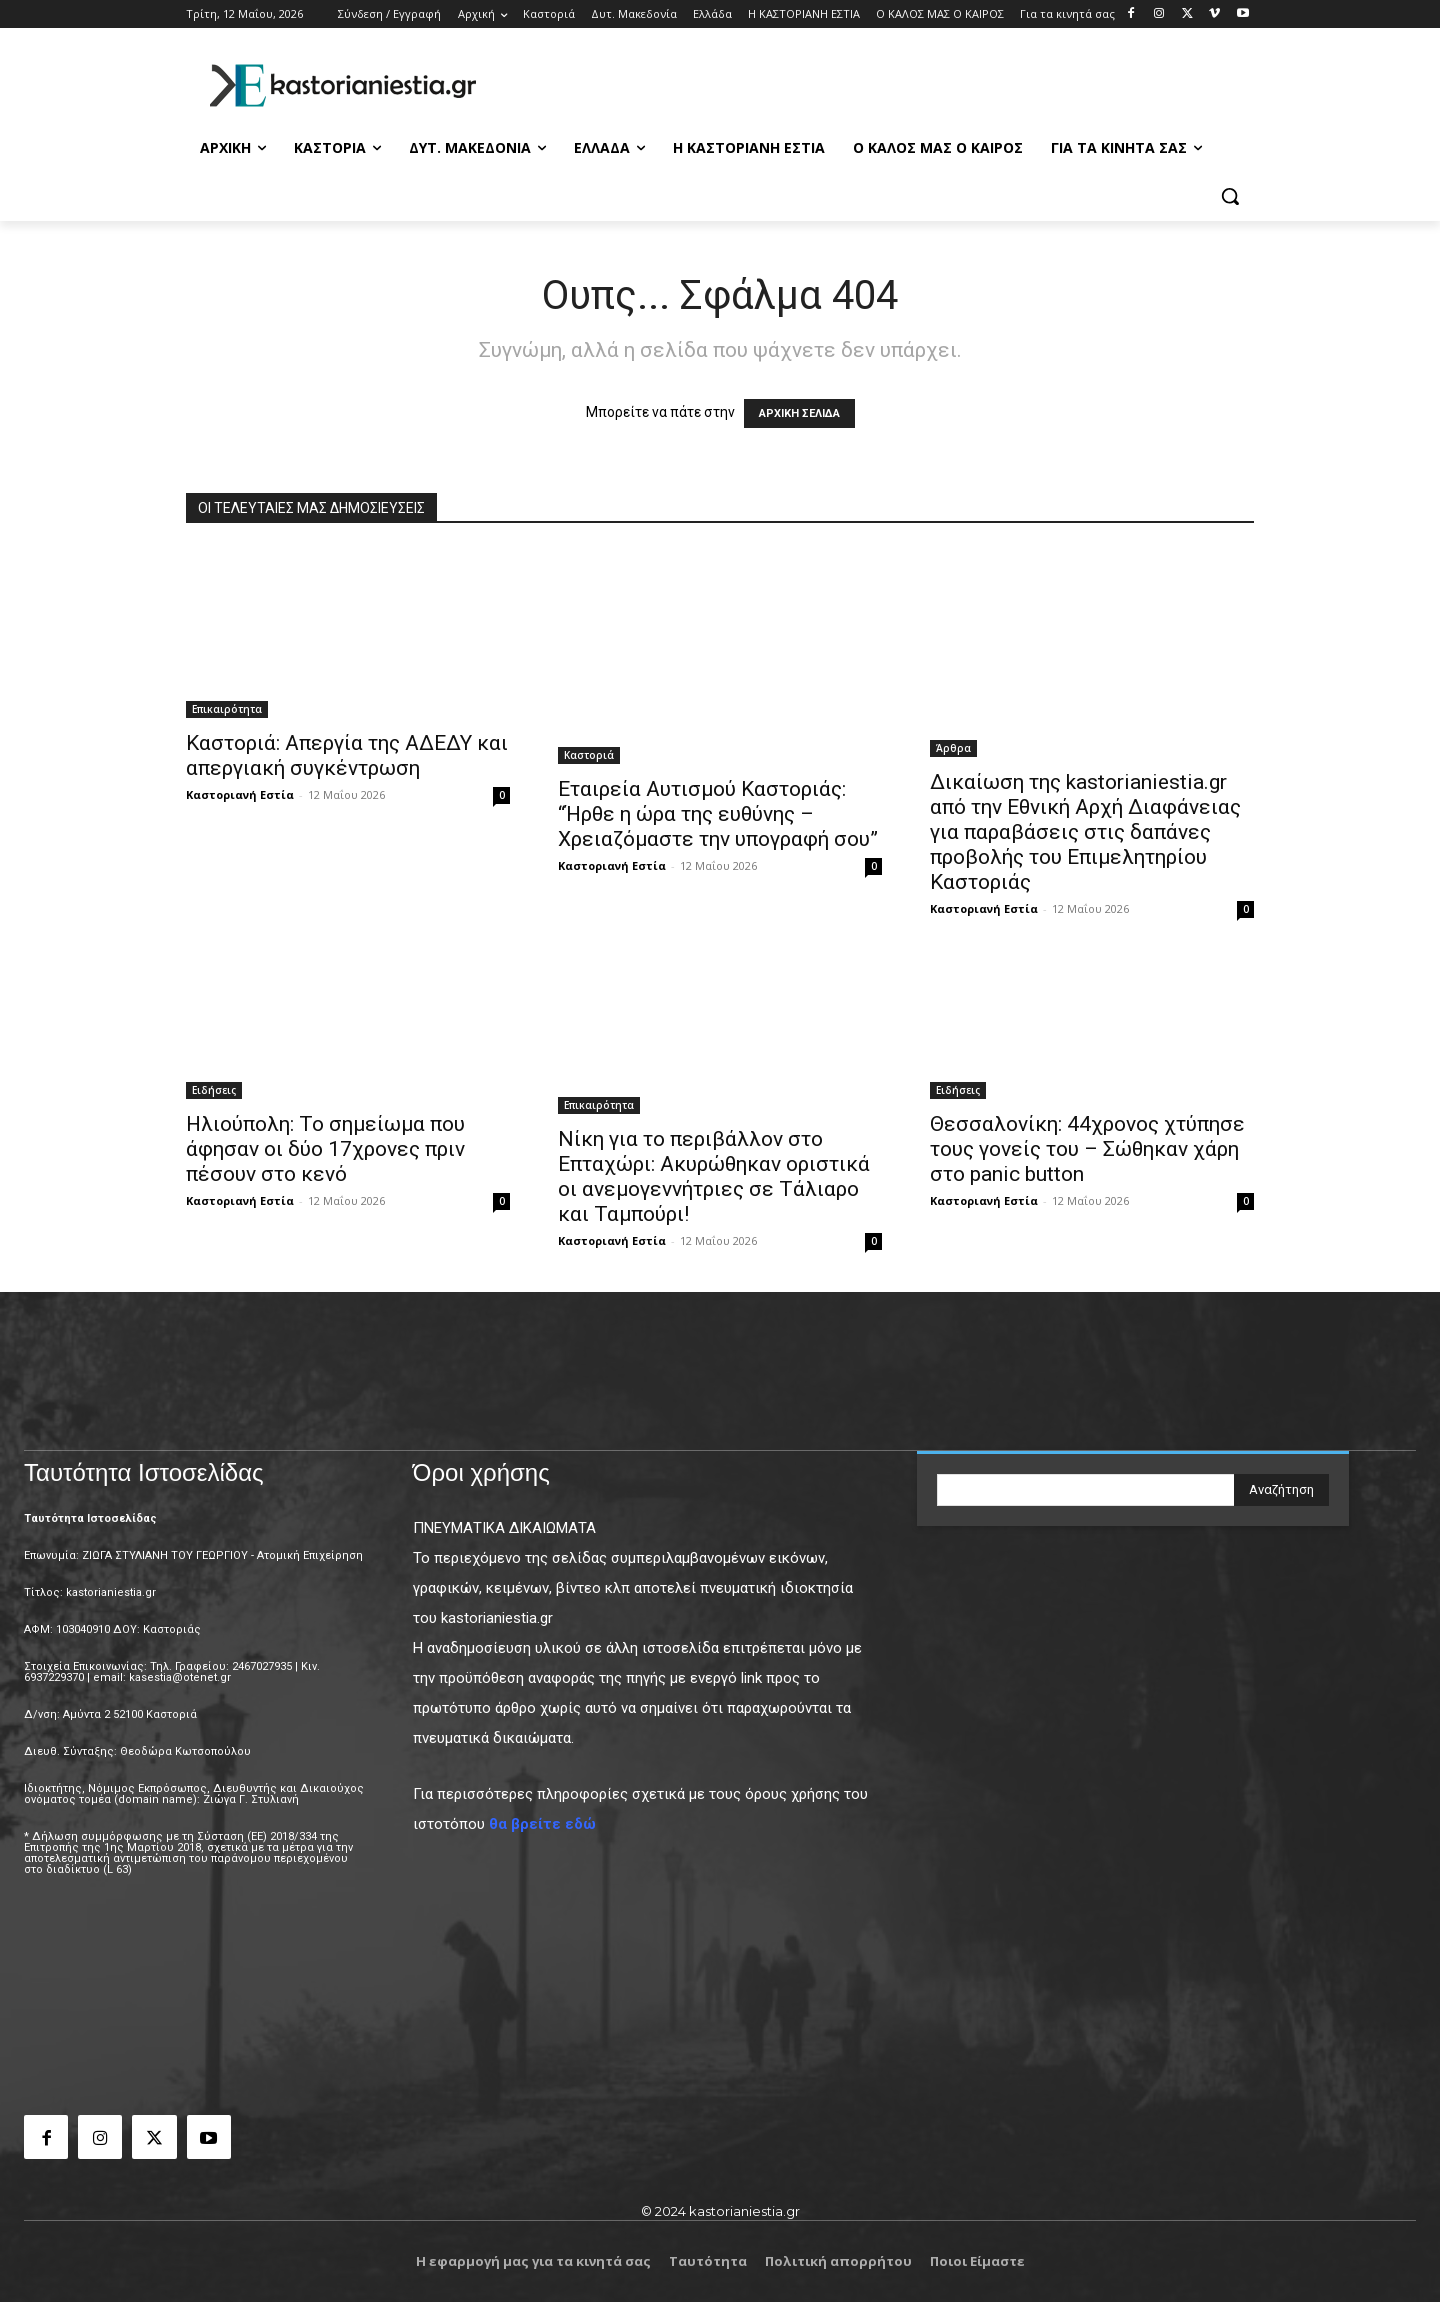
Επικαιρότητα (227, 709)
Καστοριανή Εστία (240, 794)
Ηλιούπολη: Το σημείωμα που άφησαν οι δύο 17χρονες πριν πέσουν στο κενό (325, 1149)
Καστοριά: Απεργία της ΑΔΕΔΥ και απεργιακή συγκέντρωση (347, 755)
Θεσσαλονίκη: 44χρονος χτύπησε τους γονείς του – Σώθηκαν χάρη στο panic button (1087, 1149)
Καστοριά (589, 755)
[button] (1230, 196)
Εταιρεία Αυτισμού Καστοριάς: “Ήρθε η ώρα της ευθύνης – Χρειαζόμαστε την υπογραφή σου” (718, 814)
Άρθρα (953, 748)
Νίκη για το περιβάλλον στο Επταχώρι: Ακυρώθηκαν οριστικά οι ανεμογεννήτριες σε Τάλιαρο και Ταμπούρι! (714, 1176)
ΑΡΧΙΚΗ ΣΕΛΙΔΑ (799, 413)
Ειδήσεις (214, 1090)
